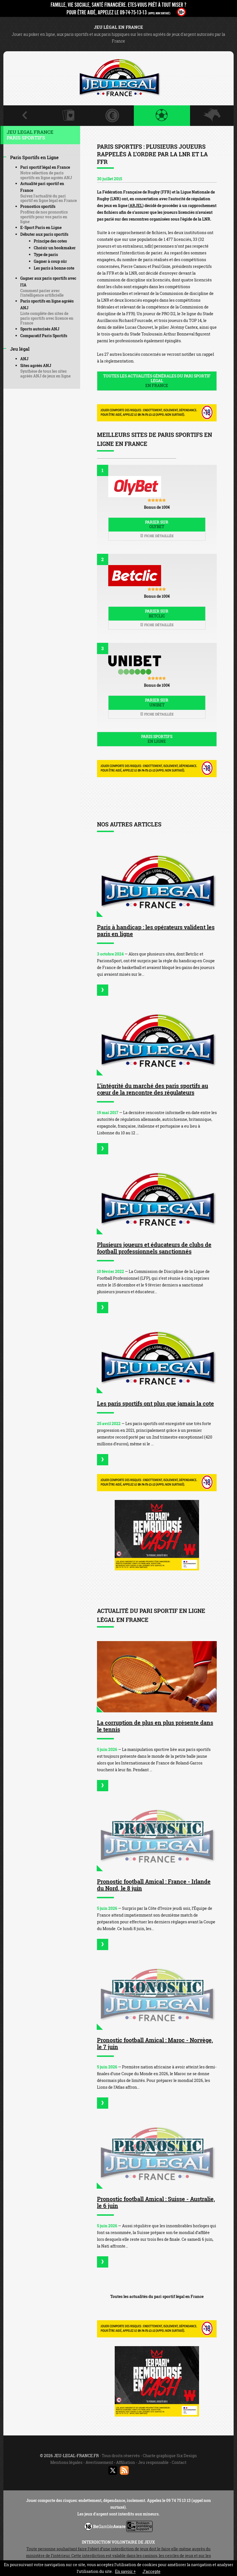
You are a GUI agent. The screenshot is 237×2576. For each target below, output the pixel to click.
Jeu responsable (153, 2462)
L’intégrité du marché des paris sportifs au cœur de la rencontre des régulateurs (152, 1089)
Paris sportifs (157, 739)
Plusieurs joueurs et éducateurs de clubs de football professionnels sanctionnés (154, 1248)
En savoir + (125, 2571)
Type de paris (46, 254)
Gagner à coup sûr (50, 261)
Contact (179, 2462)
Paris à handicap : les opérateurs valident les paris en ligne (156, 930)
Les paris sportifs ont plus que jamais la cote (155, 1403)
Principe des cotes (50, 241)
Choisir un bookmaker (55, 247)
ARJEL (136, 205)
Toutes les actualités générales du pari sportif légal (157, 380)
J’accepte (152, 2571)
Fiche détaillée (157, 536)
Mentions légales (66, 2462)
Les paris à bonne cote (54, 268)
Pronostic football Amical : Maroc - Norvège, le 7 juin (155, 2043)
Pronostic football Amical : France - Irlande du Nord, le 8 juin (154, 1885)
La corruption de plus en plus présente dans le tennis (155, 1726)
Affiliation (125, 2462)
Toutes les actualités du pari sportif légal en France (157, 2296)
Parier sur (157, 524)
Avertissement (99, 2462)
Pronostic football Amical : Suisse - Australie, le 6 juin (156, 2202)
